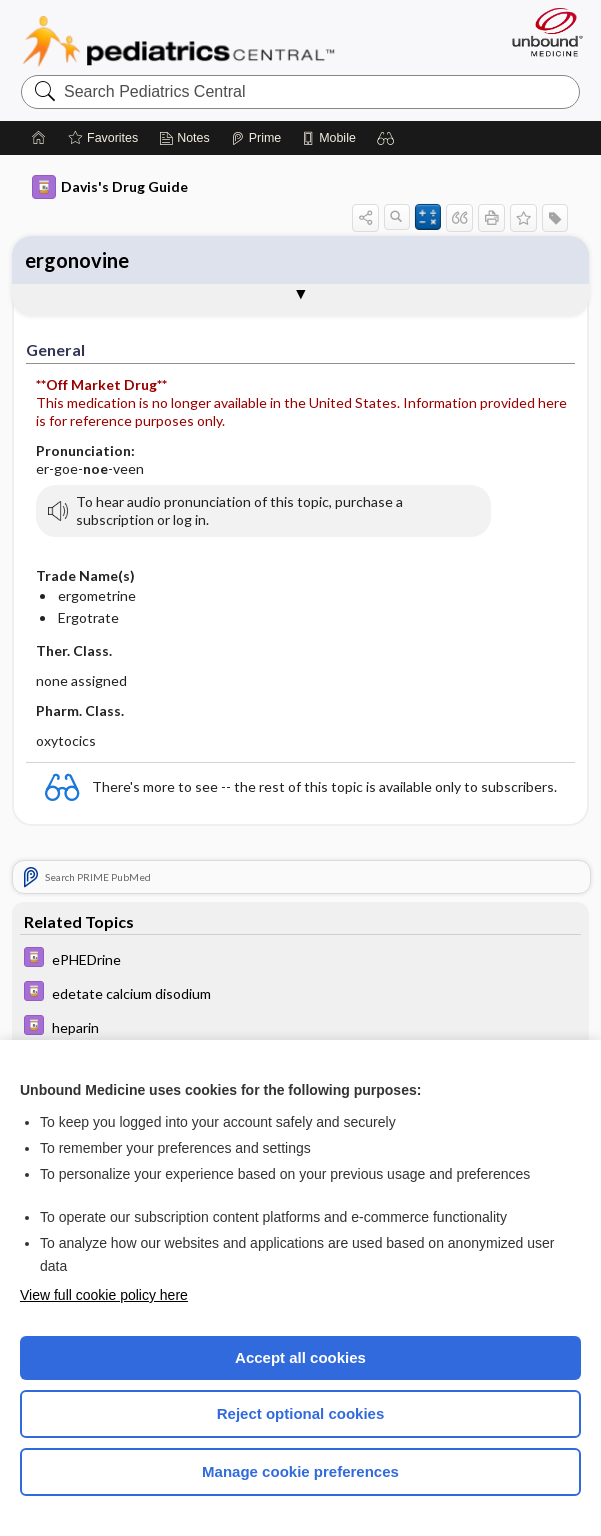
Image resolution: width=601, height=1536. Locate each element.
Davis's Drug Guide (110, 187)
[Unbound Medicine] (541, 32)
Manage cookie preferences (300, 1471)
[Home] (39, 138)
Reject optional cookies (301, 1413)
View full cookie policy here (104, 1295)
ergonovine (77, 260)
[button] (386, 138)
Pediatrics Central (178, 41)
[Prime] (256, 138)
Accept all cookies (300, 1357)
